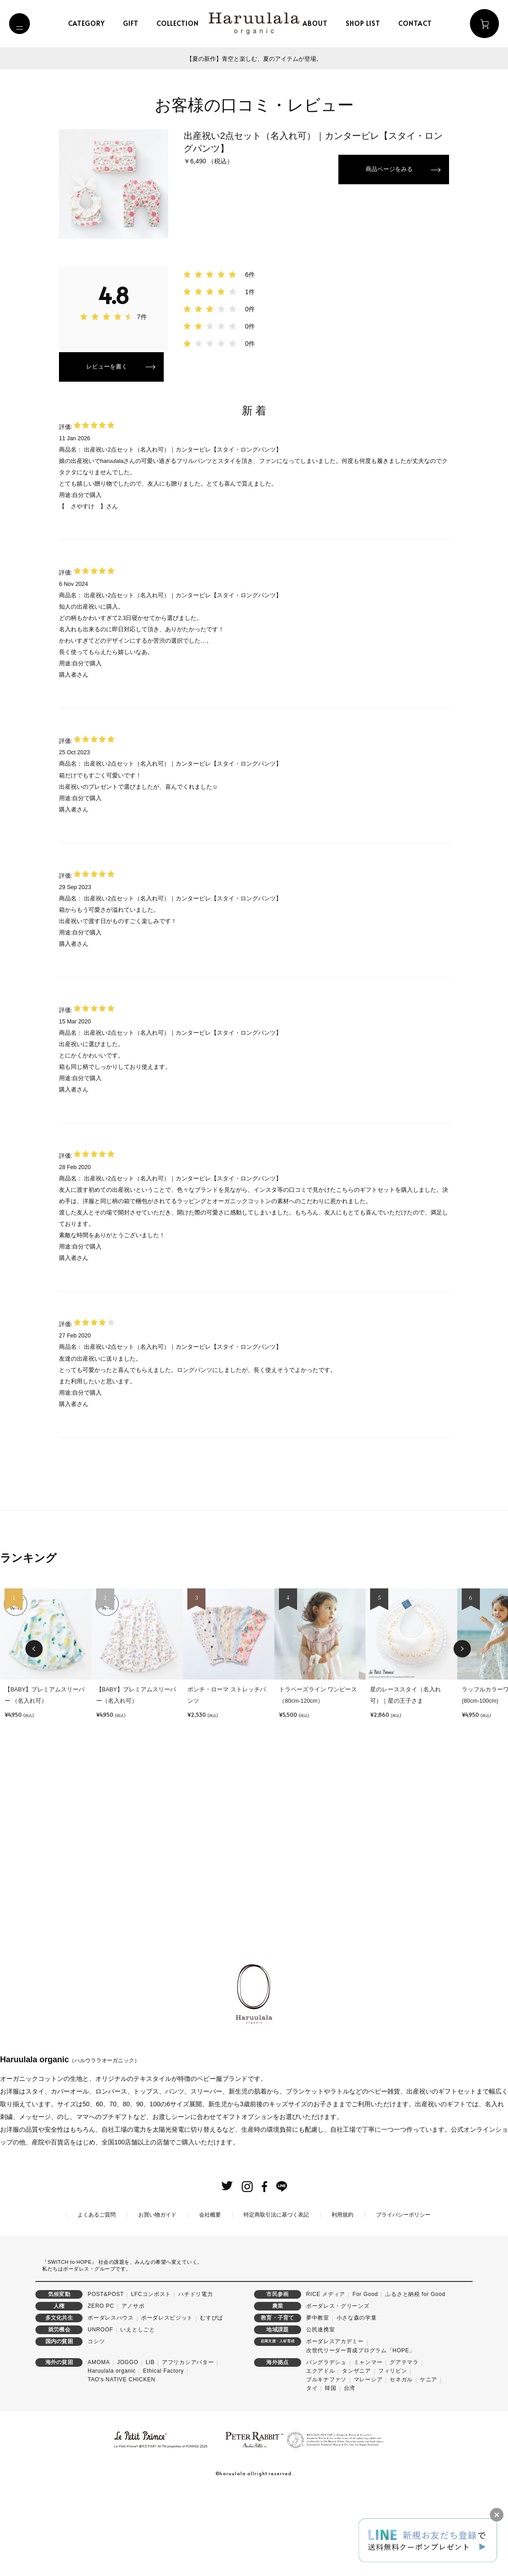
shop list (367, 23)
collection (182, 23)
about (319, 23)
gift (134, 23)
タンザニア (356, 2454)
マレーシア (368, 2463)
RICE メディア (325, 2377)
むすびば (211, 2401)
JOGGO (127, 2446)
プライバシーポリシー (403, 2298)
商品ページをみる (387, 170)
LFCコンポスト (151, 2377)
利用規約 (342, 2298)
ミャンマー (368, 2446)
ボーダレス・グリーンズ (338, 2389)
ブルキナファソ (326, 2463)
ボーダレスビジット (167, 2401)
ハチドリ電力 (195, 2377)
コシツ (96, 2425)
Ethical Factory (163, 2454)
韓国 (330, 2471)
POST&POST (106, 2377)
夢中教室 (317, 2401)
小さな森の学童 (357, 2401)
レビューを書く (108, 367)
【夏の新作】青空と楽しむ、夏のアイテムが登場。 (254, 58)
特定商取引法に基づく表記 (276, 2298)
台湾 (349, 2471)
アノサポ (133, 2389)
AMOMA (99, 2446)
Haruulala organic (112, 2454)
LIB (150, 2446)
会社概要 (210, 2298)
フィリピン (392, 2454)
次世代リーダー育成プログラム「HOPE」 (360, 2434)
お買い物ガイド (157, 2298)
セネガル (401, 2463)
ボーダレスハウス (111, 2401)
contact (419, 23)
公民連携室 (320, 2413)
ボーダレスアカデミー (335, 2425)
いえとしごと (137, 2413)
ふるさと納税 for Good (415, 2377)
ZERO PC (101, 2389)
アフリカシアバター (188, 2446)
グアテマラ (404, 2446)
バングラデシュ (326, 2446)
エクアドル (320, 2454)
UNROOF (100, 2413)
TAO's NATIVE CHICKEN (121, 2463)
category (90, 23)
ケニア (428, 2463)
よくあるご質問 (97, 2298)
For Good (365, 2377)
